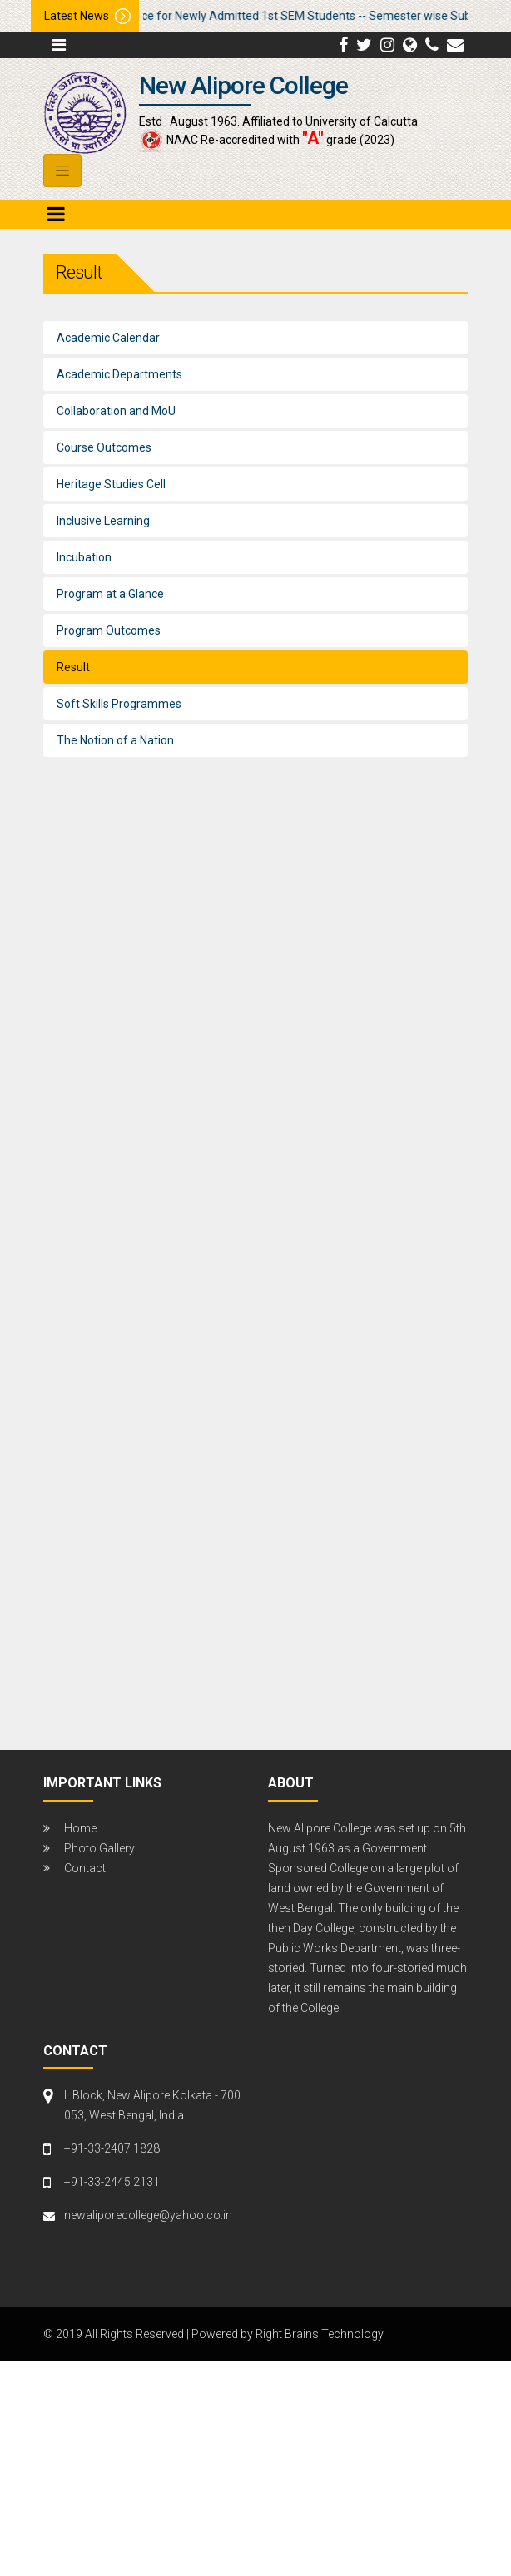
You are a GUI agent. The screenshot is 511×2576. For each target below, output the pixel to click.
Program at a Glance (110, 594)
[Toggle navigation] (62, 170)
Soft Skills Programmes (119, 703)
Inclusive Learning (103, 520)
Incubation (84, 557)
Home (80, 1828)
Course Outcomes (104, 447)
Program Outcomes (109, 630)
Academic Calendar (108, 337)
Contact (85, 1868)
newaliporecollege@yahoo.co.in (148, 2215)
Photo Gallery (99, 1848)
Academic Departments (119, 374)
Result (73, 667)
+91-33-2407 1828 (112, 2148)
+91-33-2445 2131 (112, 2181)
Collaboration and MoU (116, 411)
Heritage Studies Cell (111, 484)
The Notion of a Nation (115, 740)
